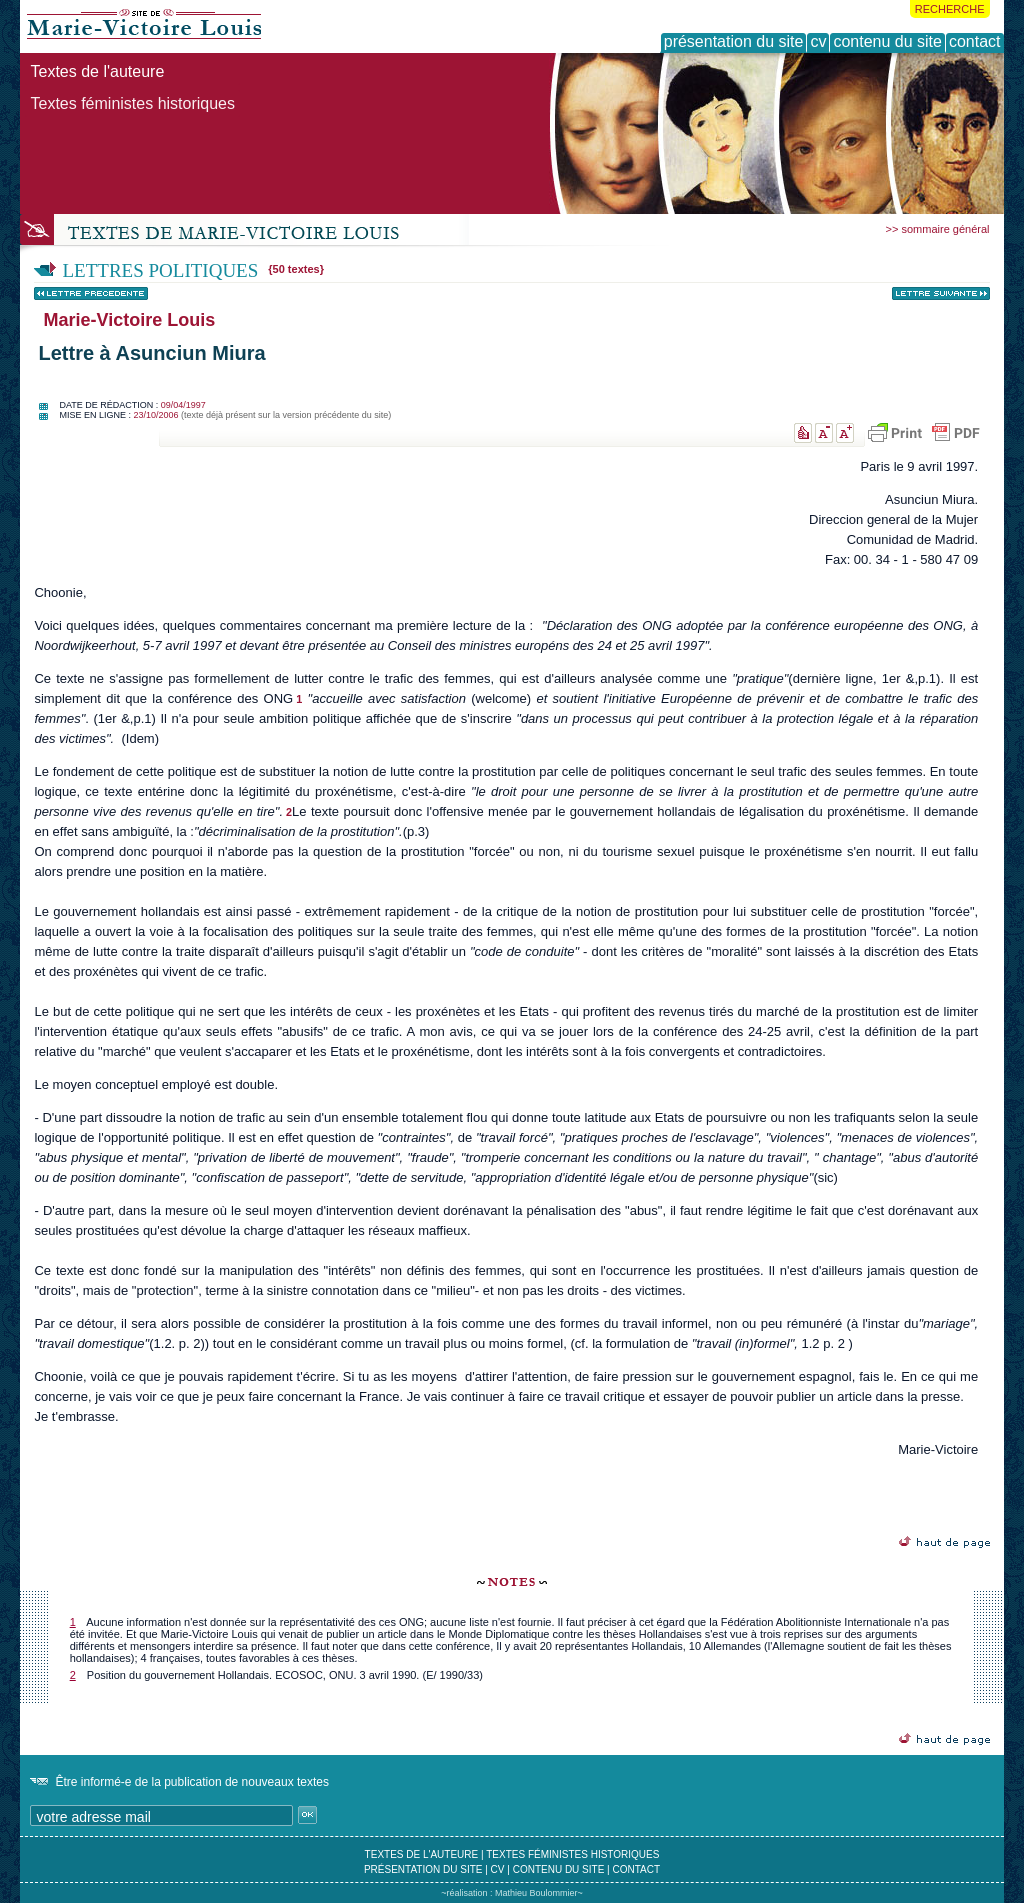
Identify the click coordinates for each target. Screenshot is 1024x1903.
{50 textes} (296, 269)
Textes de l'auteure (97, 71)
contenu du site (559, 1869)
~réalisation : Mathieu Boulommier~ (512, 1893)
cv (498, 1869)
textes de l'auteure (422, 1854)
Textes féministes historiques (132, 103)
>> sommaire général (938, 229)
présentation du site (423, 1869)
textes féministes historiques (572, 1854)
